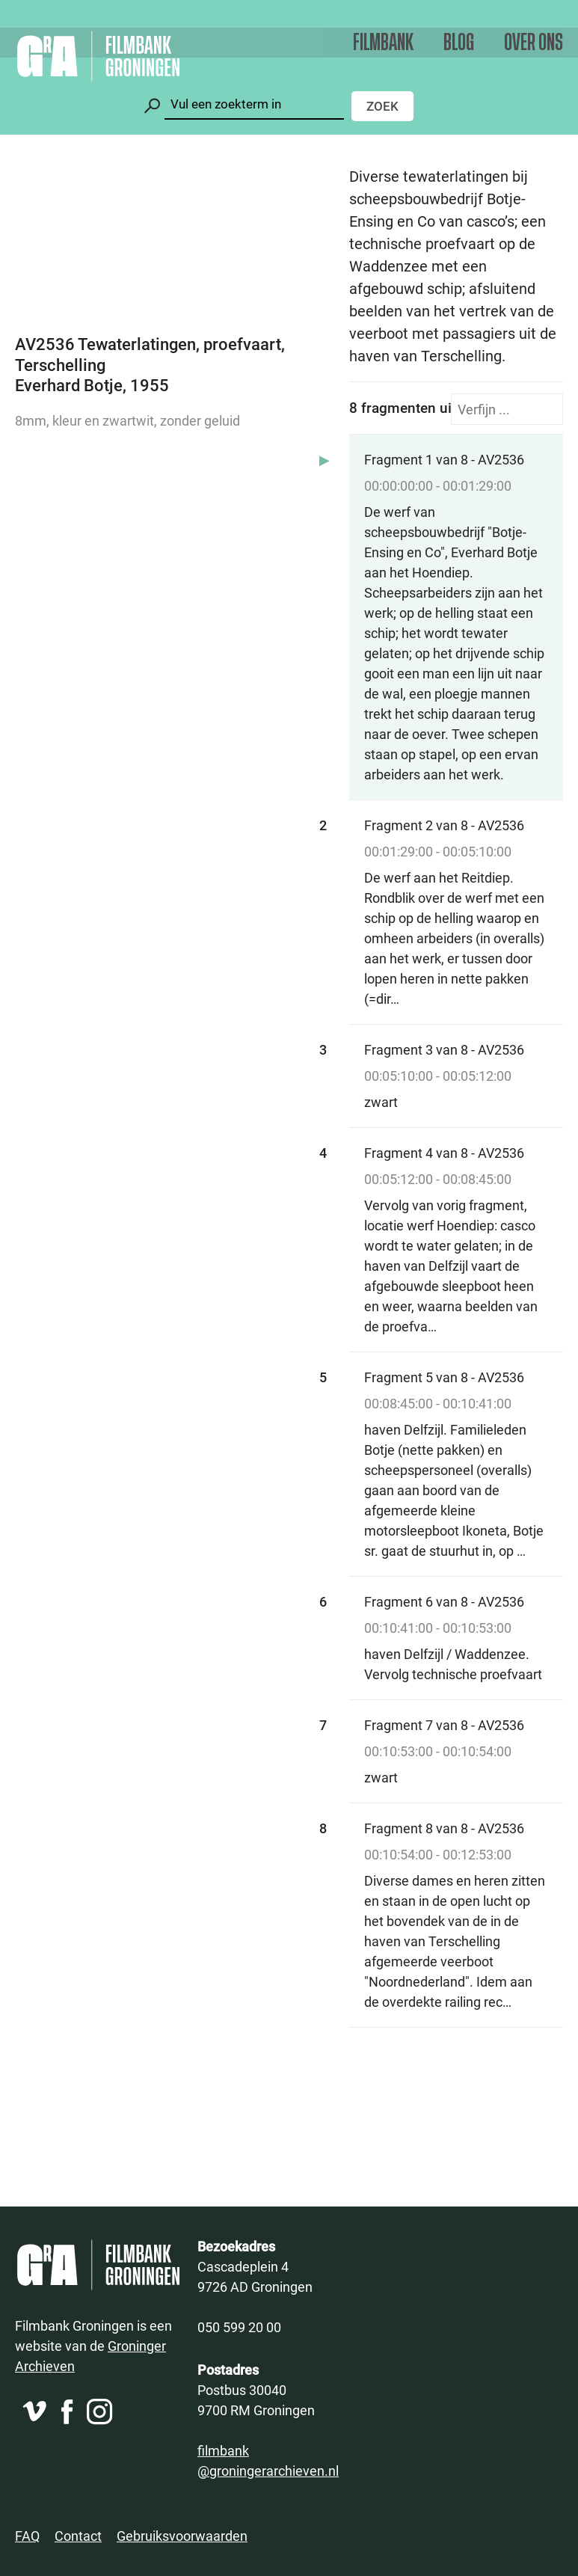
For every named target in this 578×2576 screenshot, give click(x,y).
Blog (458, 43)
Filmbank (383, 43)
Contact (78, 2536)
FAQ (27, 2536)
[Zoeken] (254, 104)
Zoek (382, 105)
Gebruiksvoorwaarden (182, 2536)
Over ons (533, 43)
